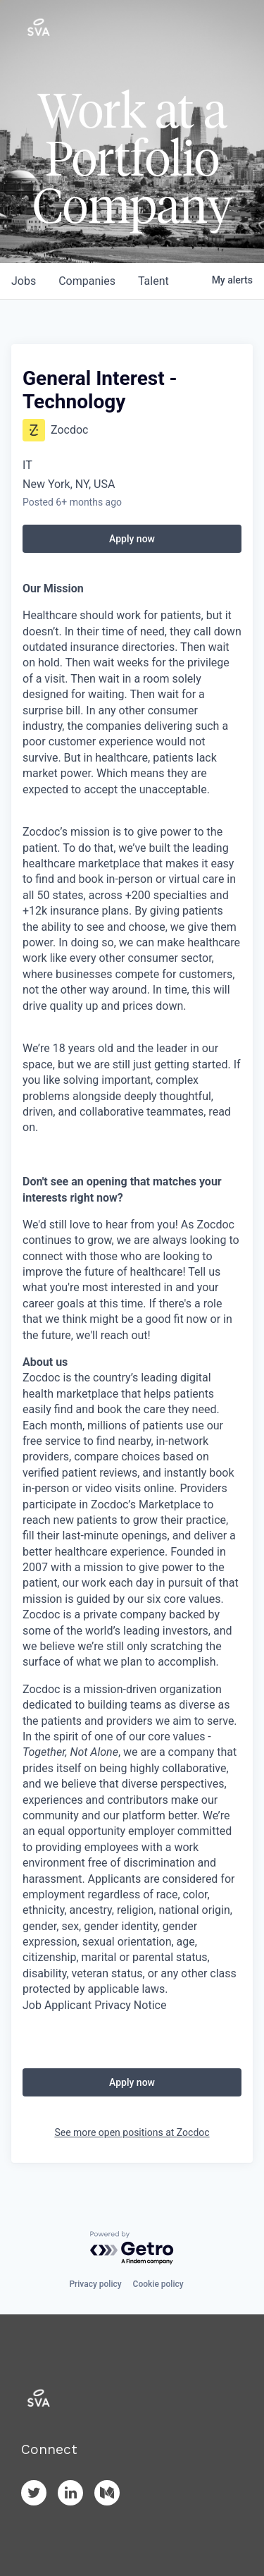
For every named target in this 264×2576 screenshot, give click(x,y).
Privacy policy (95, 2284)
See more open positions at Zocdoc (131, 2132)
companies (86, 281)
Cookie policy (158, 2284)
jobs (23, 281)
